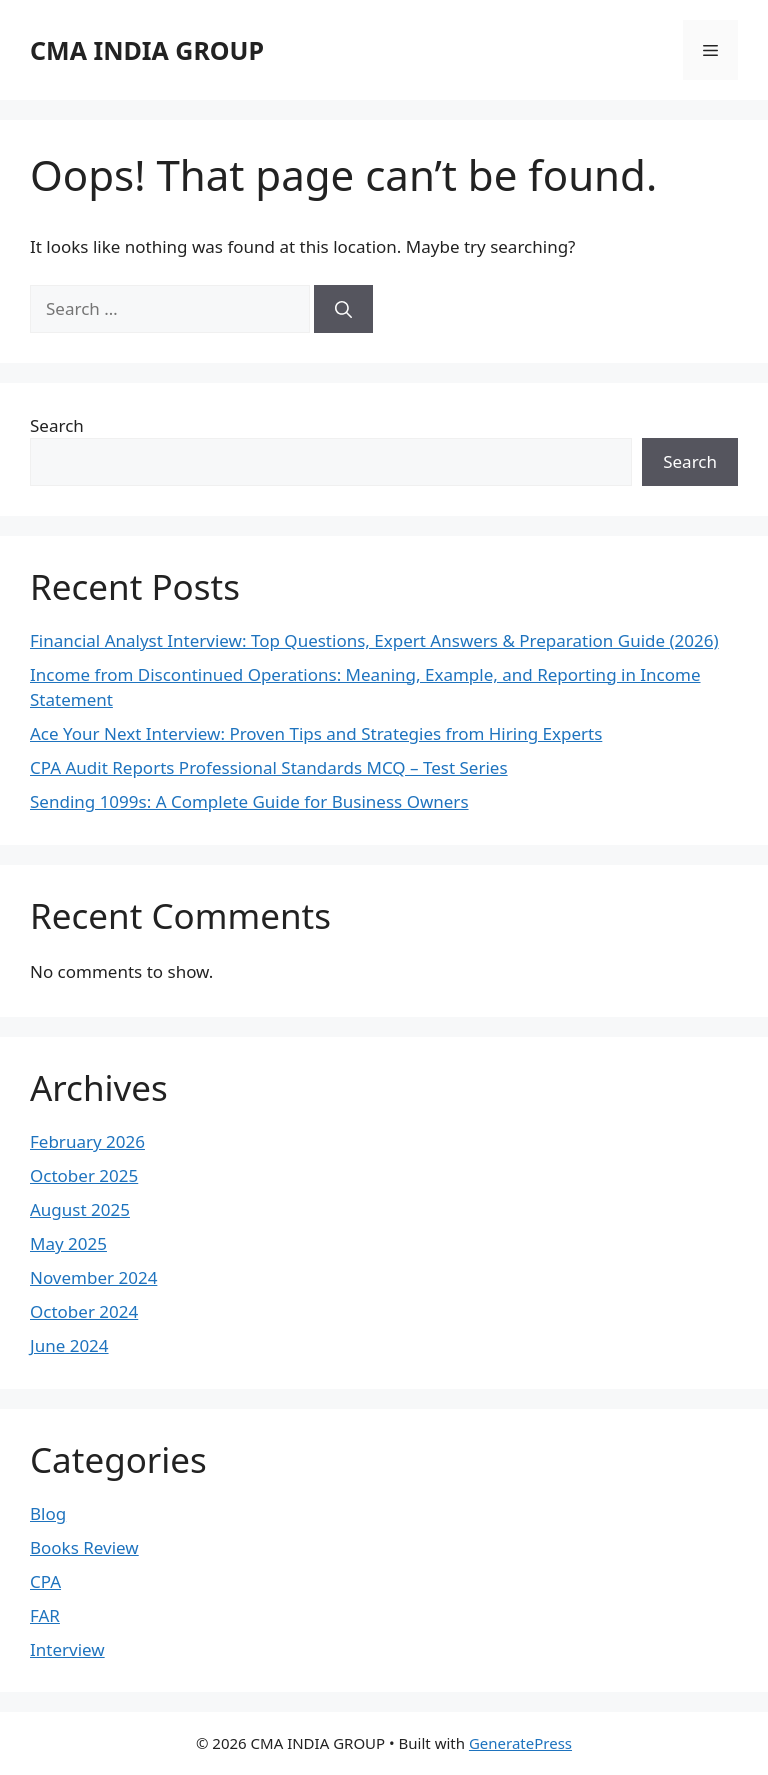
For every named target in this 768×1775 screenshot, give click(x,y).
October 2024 (84, 1311)
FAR (45, 1615)
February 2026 (87, 1141)
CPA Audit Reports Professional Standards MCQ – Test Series (269, 767)
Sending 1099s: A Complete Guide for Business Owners (249, 801)
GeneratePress (520, 1743)
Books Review (84, 1547)
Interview (67, 1649)
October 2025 (84, 1175)
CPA (45, 1581)
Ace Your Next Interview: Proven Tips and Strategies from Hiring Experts (316, 733)
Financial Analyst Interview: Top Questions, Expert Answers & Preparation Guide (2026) (374, 640)
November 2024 (93, 1277)
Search (57, 425)
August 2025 (80, 1209)
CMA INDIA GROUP (147, 50)
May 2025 (68, 1243)
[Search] (343, 309)
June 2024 (69, 1345)
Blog (48, 1513)
